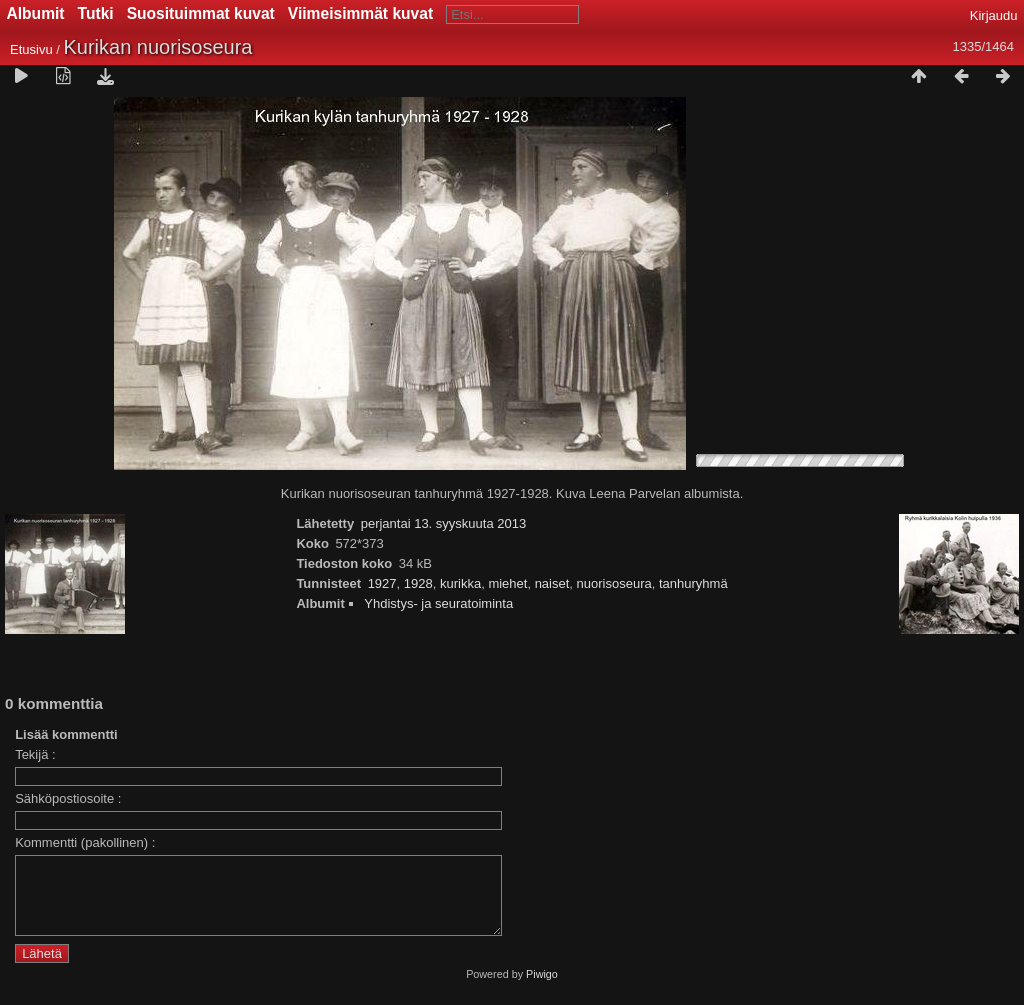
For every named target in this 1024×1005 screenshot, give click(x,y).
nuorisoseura (614, 583)
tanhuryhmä (693, 583)
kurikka (460, 583)
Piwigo (542, 989)
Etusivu (31, 49)
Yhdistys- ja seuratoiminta (438, 603)
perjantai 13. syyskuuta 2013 (444, 523)
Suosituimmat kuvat (201, 13)
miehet (507, 583)
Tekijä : (35, 754)
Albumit (36, 13)
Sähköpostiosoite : (68, 798)
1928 (418, 583)
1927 (382, 583)
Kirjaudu (994, 15)
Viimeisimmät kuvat (360, 13)
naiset (552, 583)
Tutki (96, 13)
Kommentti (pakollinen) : (85, 842)
